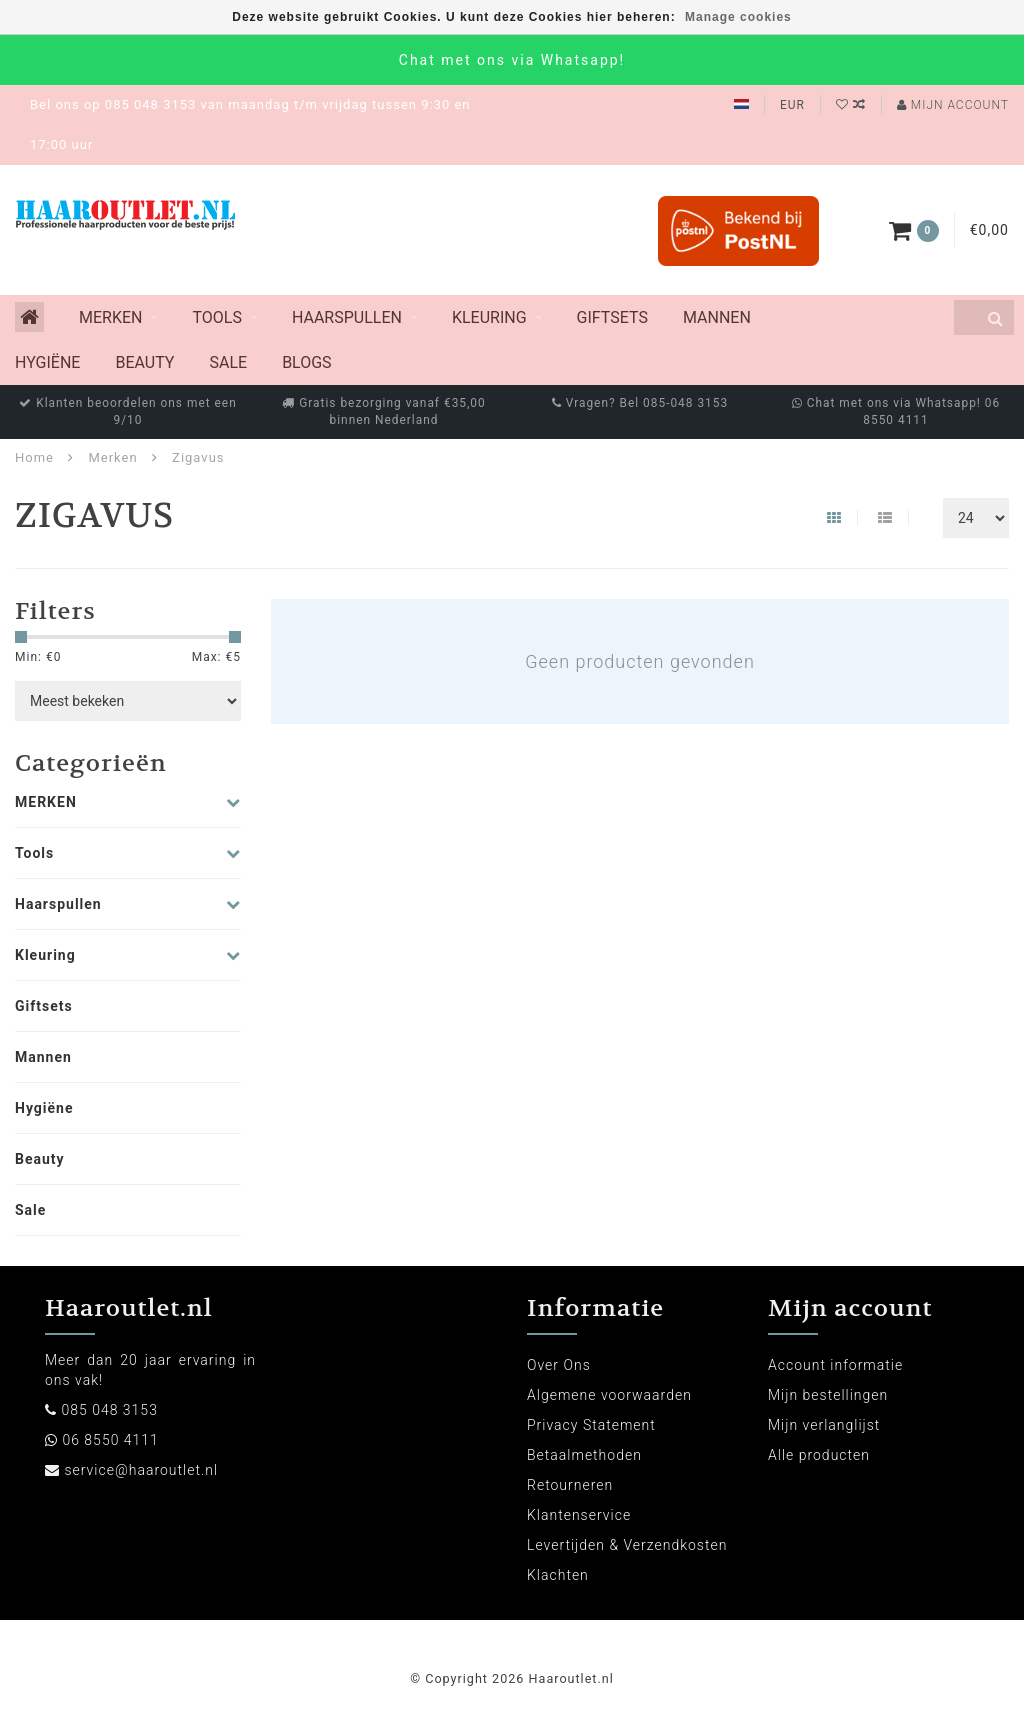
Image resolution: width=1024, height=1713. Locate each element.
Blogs (306, 362)
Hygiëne (47, 362)
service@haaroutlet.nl (141, 1470)
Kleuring (489, 317)
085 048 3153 (109, 1410)
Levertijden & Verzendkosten (627, 1545)
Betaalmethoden (584, 1455)
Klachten (558, 1575)
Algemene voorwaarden (609, 1395)
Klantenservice (579, 1515)
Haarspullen (347, 317)
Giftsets (612, 317)
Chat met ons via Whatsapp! (512, 60)
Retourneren (570, 1485)
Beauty (144, 362)
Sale (228, 362)
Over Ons (559, 1365)
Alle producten (819, 1455)
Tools (216, 317)
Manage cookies (738, 17)
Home (34, 457)
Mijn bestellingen (828, 1395)
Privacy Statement (591, 1425)
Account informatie (835, 1365)
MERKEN (110, 317)
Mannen (717, 317)
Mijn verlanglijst (824, 1425)
